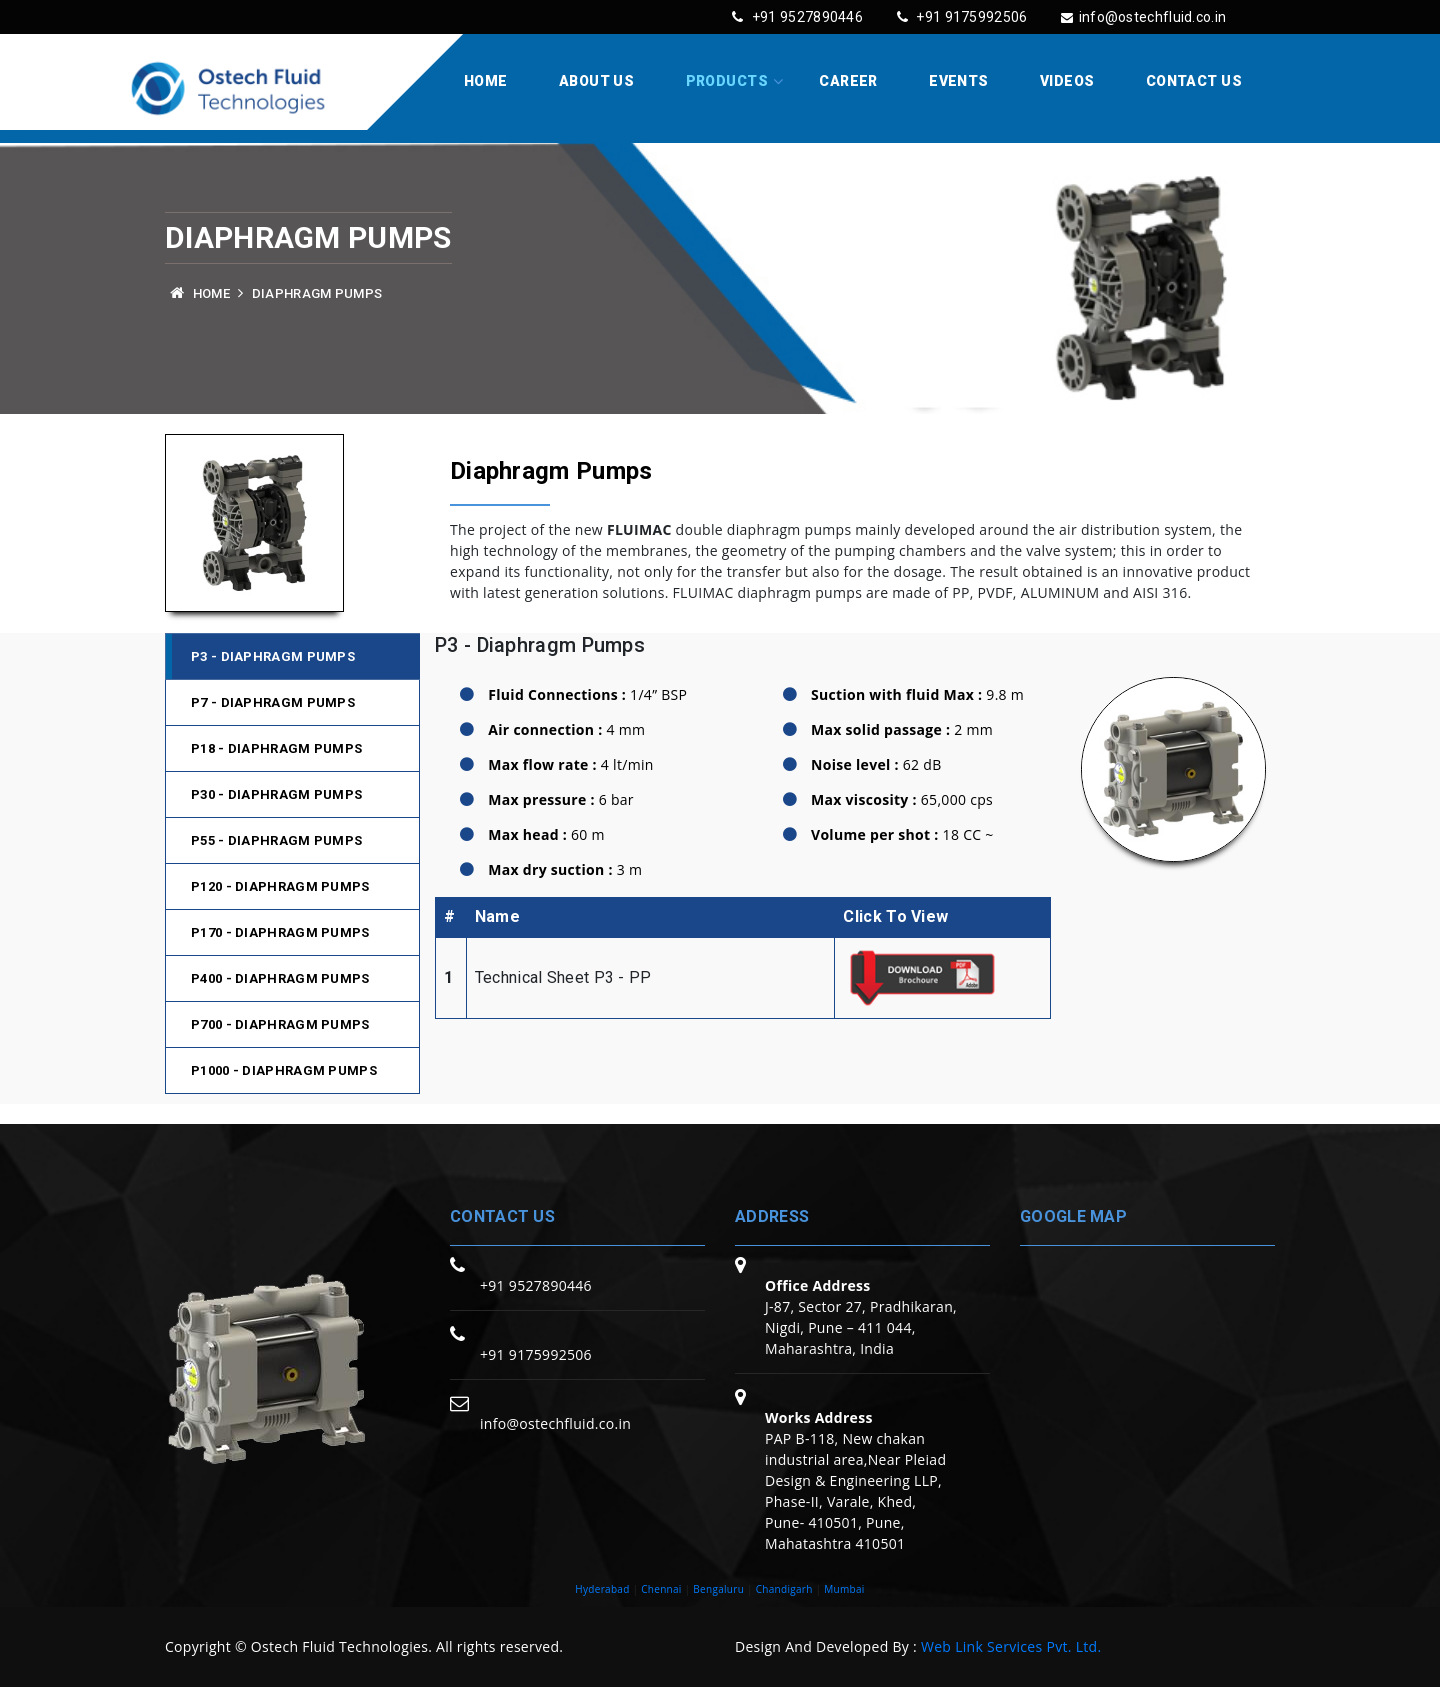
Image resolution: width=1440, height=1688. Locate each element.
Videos (1067, 82)
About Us (596, 82)
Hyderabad (602, 1590)
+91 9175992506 (945, 17)
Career (848, 82)
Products (727, 82)
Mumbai (844, 1590)
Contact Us (1194, 82)
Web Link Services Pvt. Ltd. (1011, 1647)
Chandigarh (784, 1590)
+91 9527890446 (772, 17)
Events (959, 82)
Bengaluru (718, 1590)
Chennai (661, 1590)
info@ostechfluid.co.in (1135, 17)
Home (486, 82)
